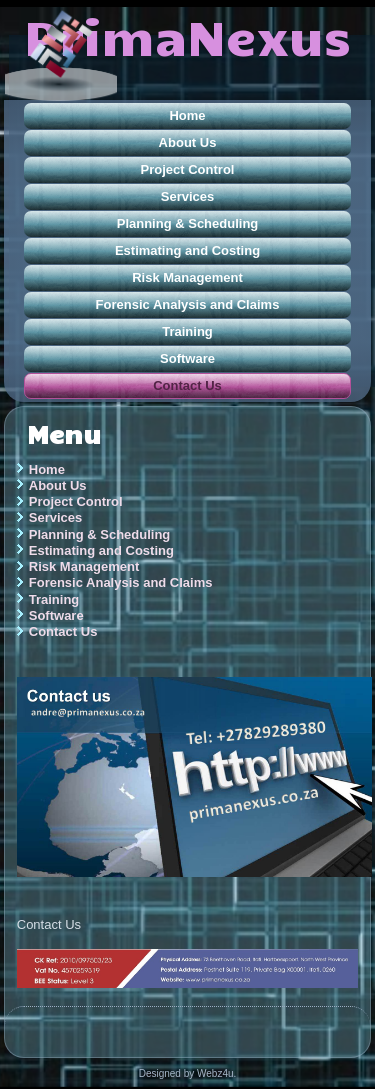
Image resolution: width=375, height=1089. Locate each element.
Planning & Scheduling (188, 223)
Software (187, 358)
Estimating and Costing (187, 250)
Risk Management (187, 277)
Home (187, 115)
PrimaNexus (187, 35)
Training (187, 331)
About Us (188, 142)
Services (188, 196)
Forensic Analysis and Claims (188, 304)
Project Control (188, 169)
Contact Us (187, 385)
